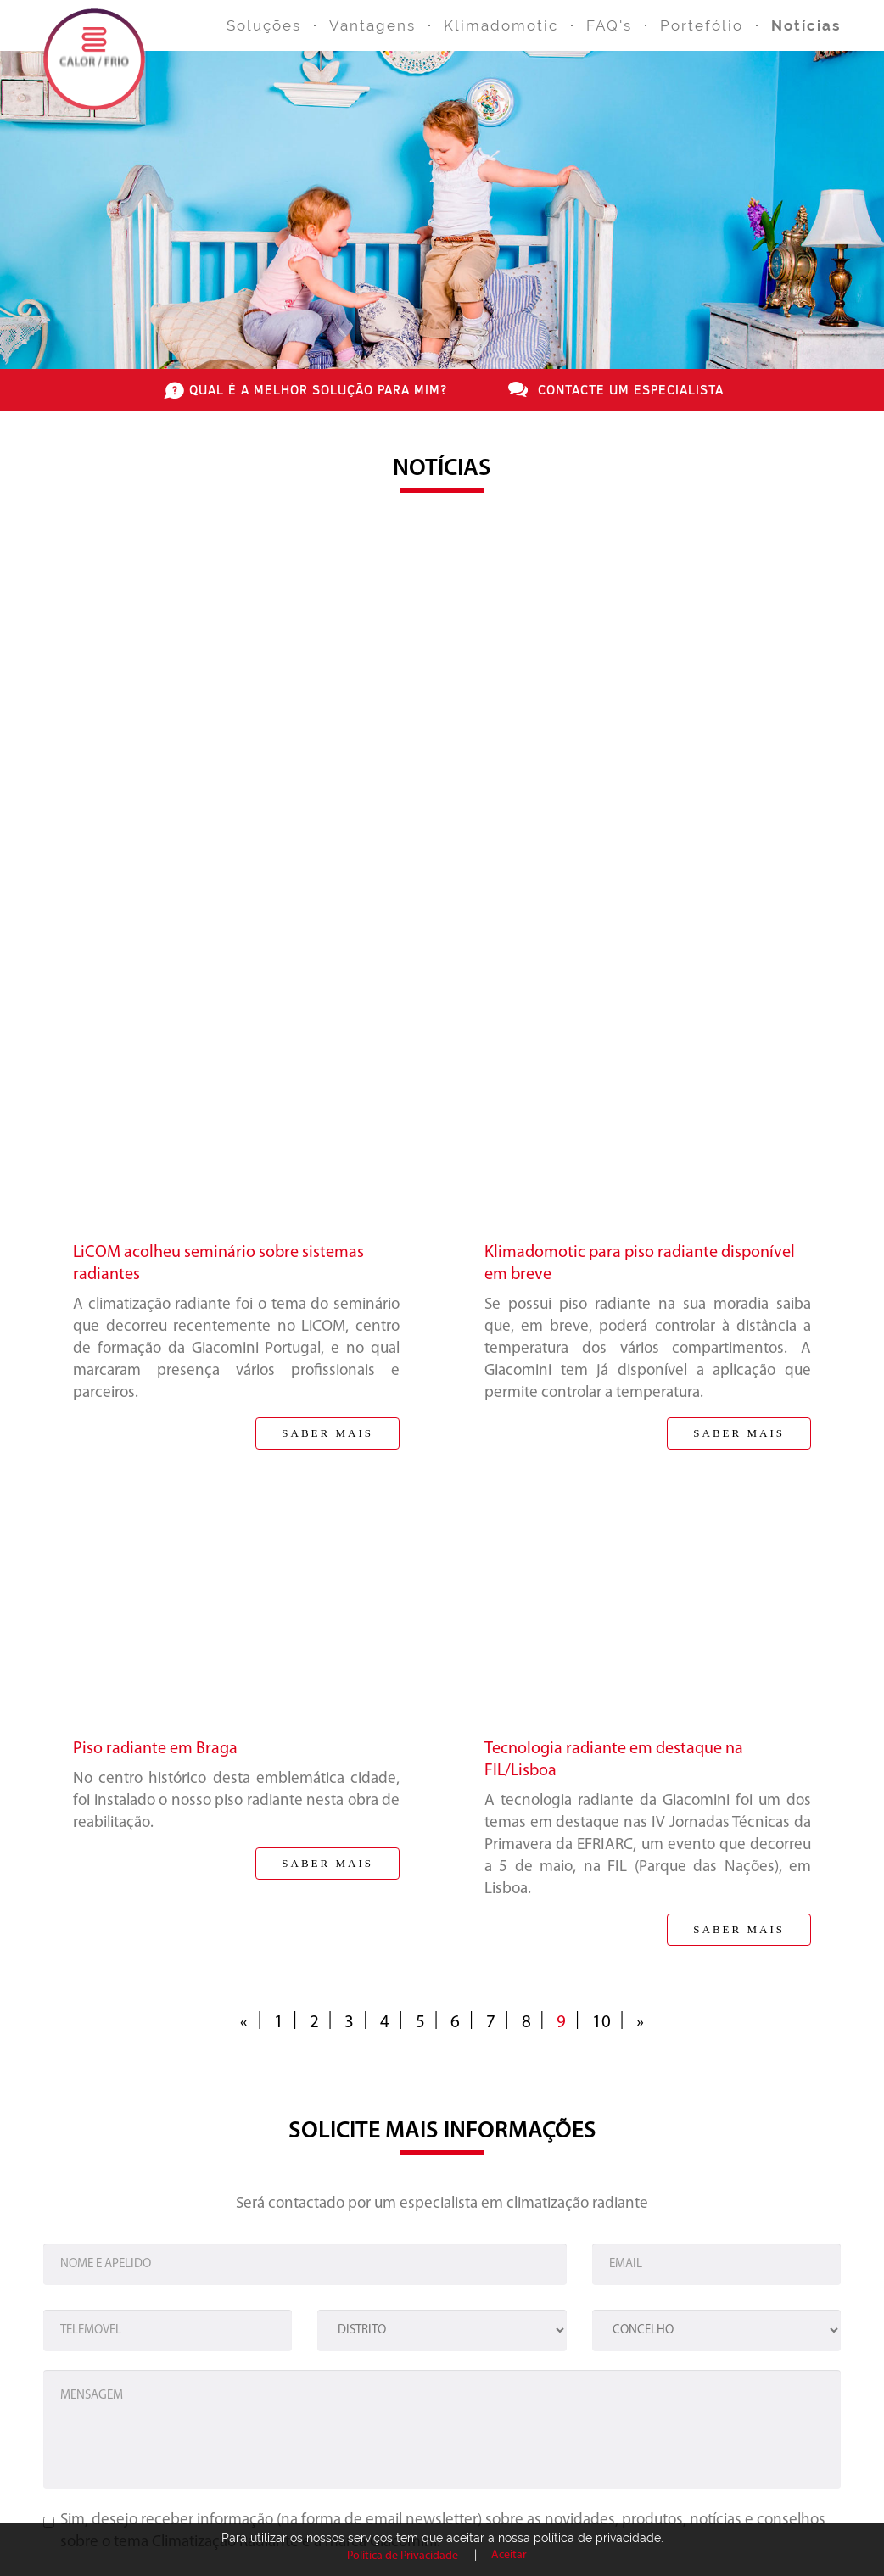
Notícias (806, 25)
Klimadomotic (501, 25)
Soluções (264, 25)
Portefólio (701, 25)
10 (601, 2022)
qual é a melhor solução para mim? (318, 389)
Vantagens (372, 25)
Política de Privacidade (402, 2556)
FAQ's (609, 25)
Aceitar (509, 2555)
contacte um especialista (631, 389)
